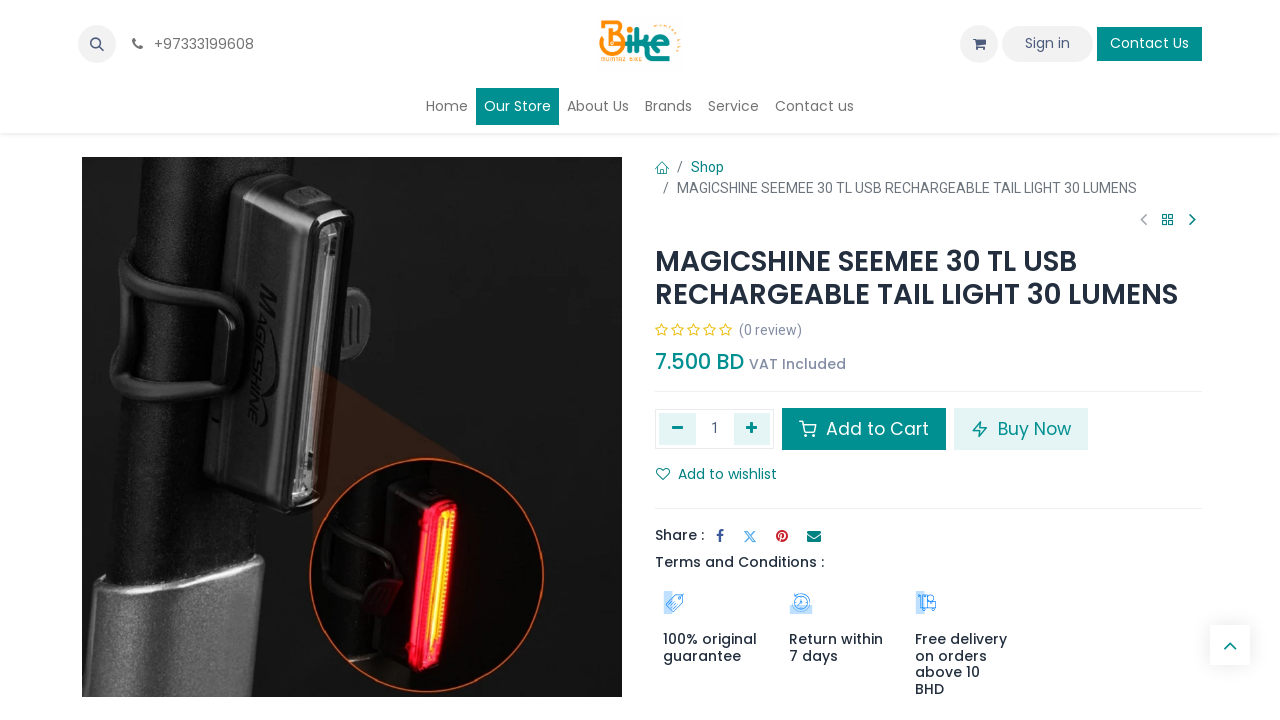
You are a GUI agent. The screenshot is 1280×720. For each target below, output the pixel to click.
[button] (97, 44)
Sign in (1047, 43)
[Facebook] (720, 536)
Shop (707, 167)
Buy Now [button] (1021, 429)
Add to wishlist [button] (716, 474)
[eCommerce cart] (979, 44)
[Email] (814, 536)
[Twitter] (750, 536)
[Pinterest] (782, 536)
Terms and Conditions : (739, 562)
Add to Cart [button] (864, 429)
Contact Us (1149, 43)
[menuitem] (447, 106)
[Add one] (752, 429)
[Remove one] (677, 429)
